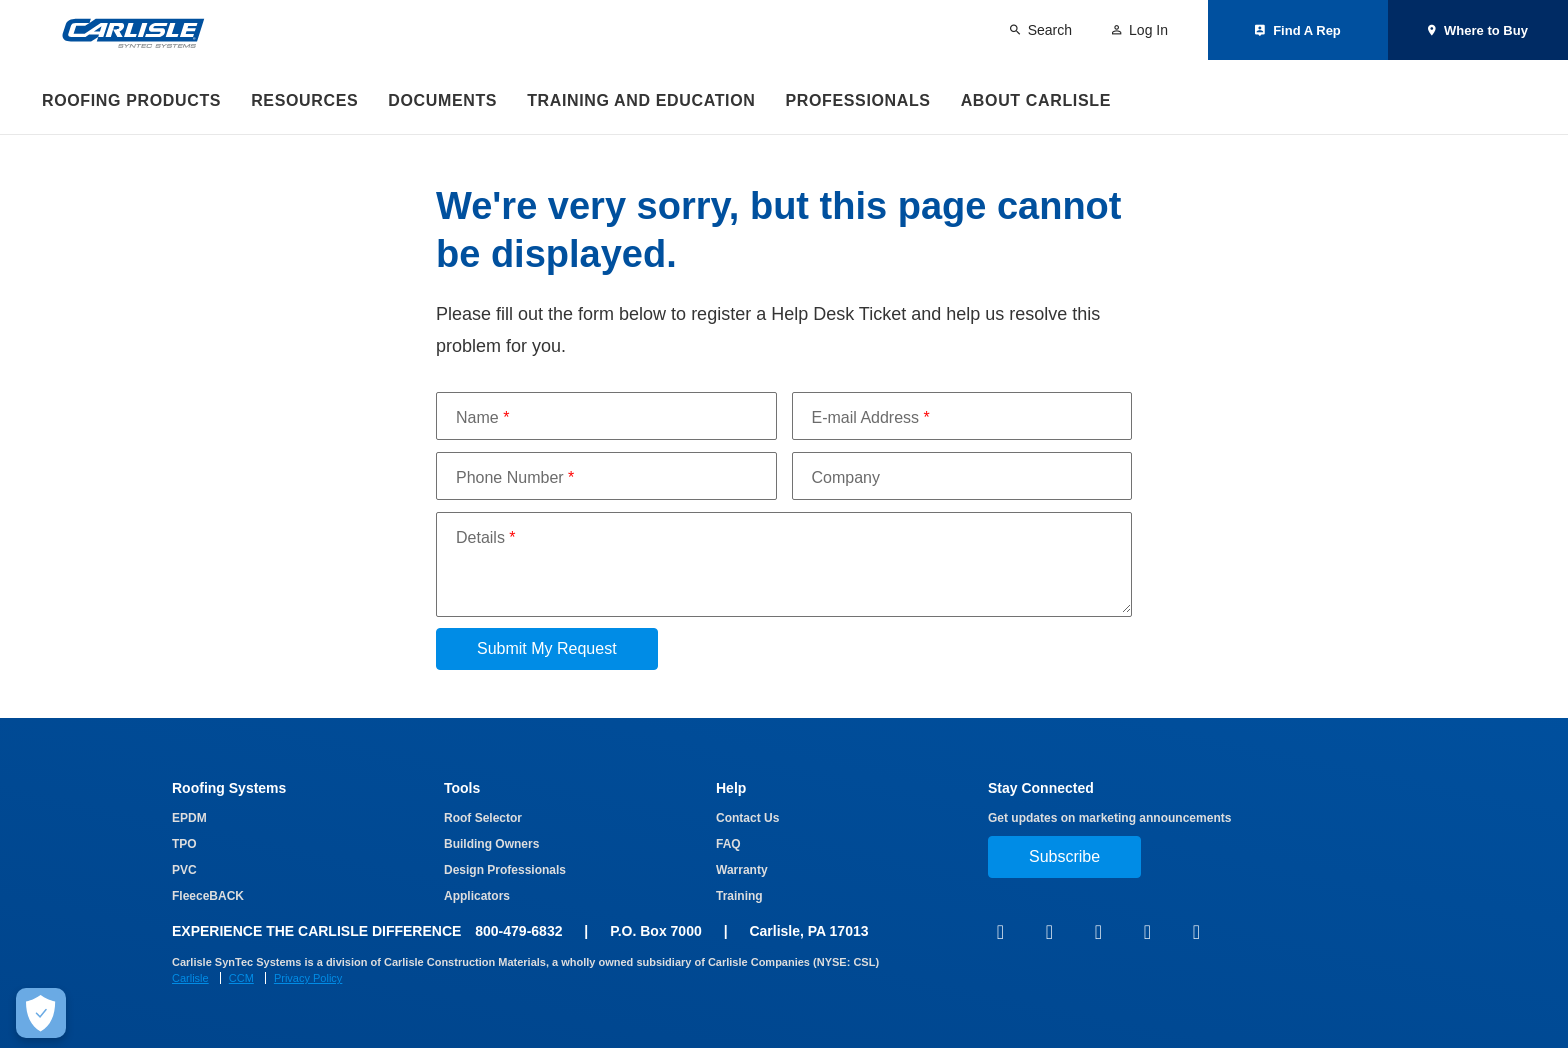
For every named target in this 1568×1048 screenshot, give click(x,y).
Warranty (742, 870)
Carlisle (190, 978)
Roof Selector (483, 818)
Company (846, 477)
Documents (442, 100)
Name (482, 417)
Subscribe (1064, 856)
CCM (241, 978)
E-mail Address (871, 417)
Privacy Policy (308, 978)
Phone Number (515, 477)
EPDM (189, 818)
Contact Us (747, 818)
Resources (304, 100)
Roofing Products (131, 100)
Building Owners (491, 844)
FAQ (728, 844)
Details (486, 537)
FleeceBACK (208, 896)
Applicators (477, 896)
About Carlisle (1036, 100)
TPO (184, 844)
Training (739, 896)
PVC (184, 870)
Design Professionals (505, 870)
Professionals (857, 100)
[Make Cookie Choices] (41, 1013)
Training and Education (641, 100)
